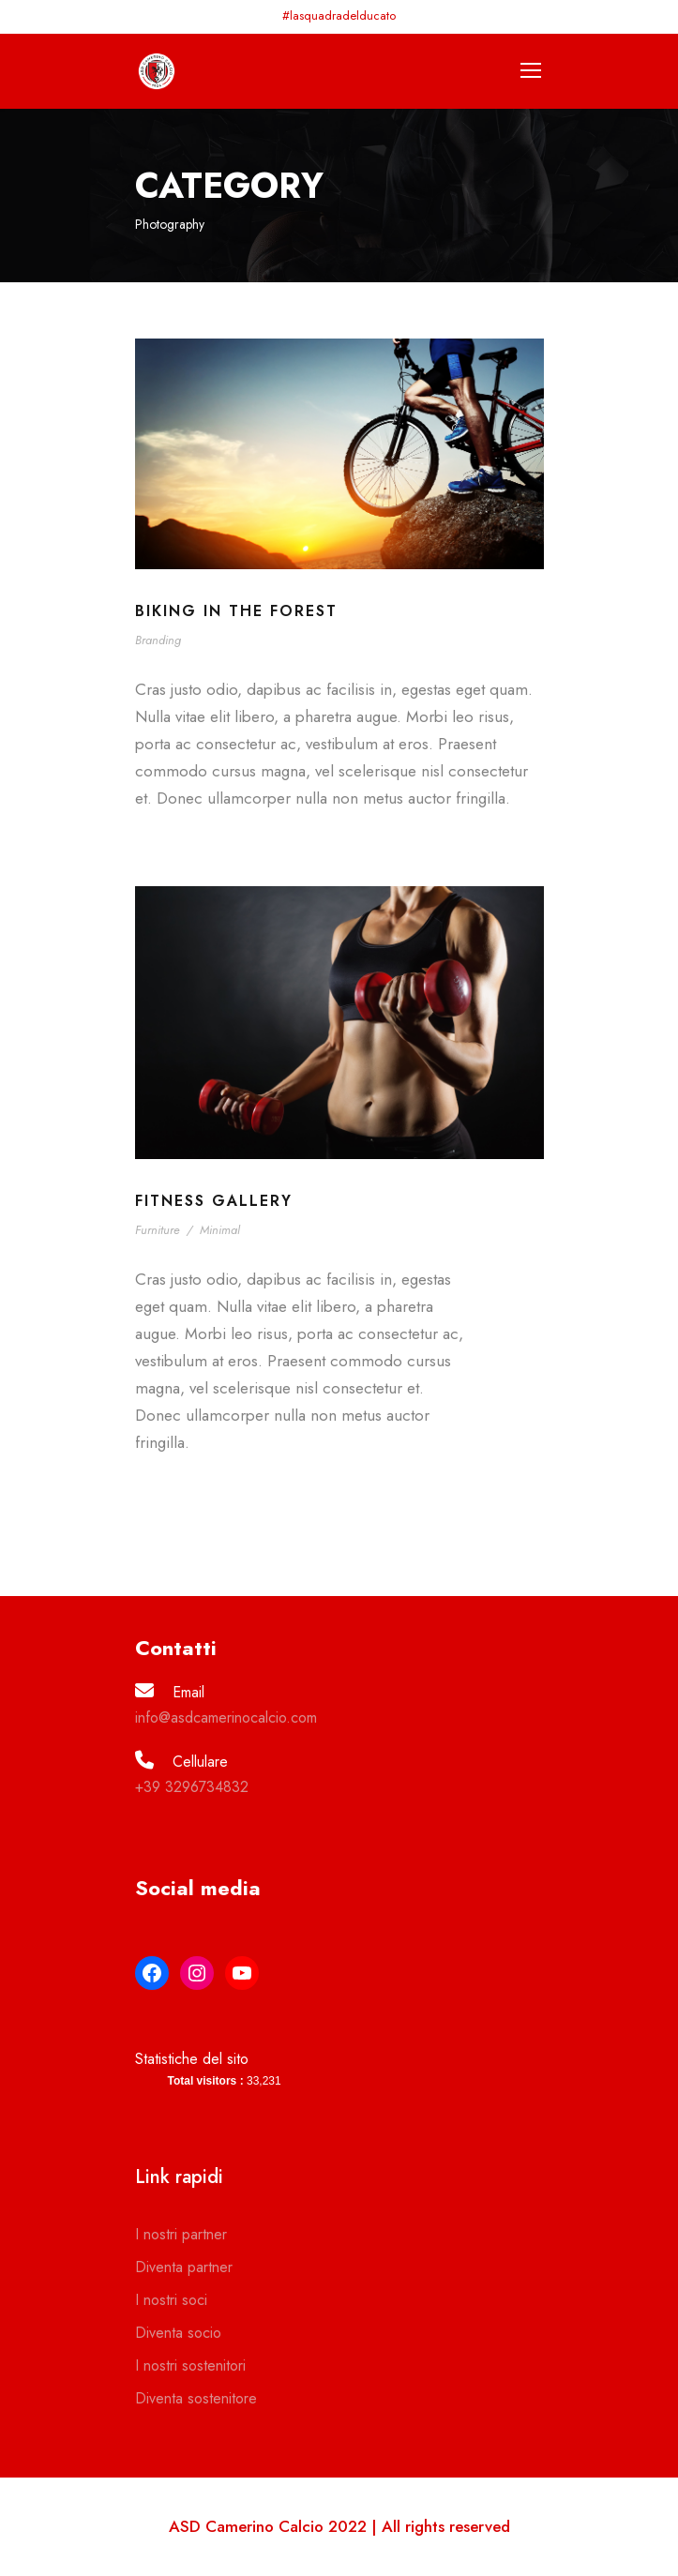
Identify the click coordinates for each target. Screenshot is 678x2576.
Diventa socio (178, 2332)
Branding (158, 640)
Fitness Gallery (214, 1201)
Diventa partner (184, 2267)
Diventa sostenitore (196, 2398)
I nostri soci (171, 2300)
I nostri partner (181, 2234)
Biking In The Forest (236, 611)
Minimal (220, 1230)
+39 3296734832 (192, 1787)
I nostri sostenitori (190, 2365)
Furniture (157, 1230)
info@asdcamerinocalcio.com (226, 1717)
